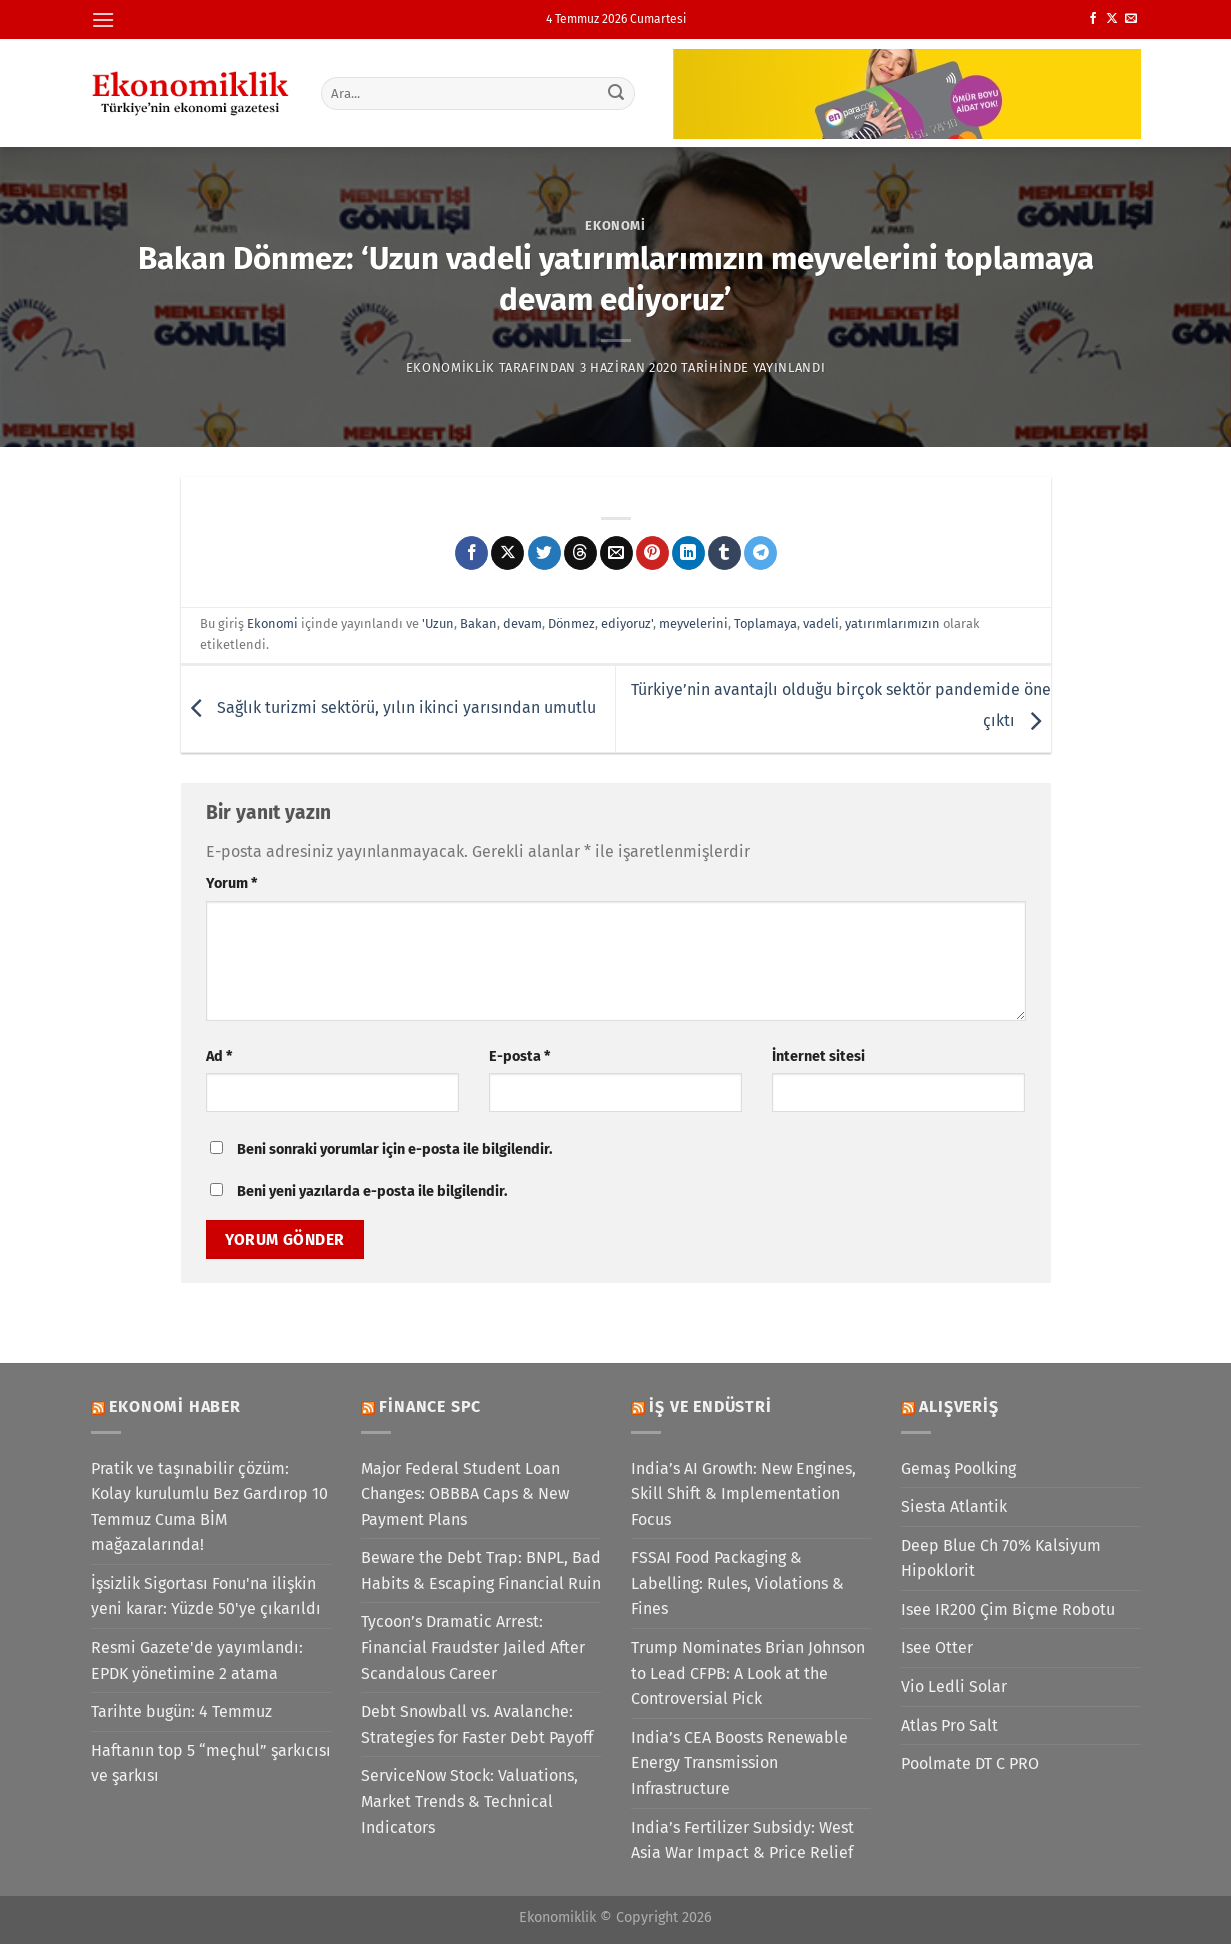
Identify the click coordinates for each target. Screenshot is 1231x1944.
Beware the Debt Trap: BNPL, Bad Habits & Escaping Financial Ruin (481, 1570)
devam (522, 623)
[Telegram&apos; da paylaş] (760, 553)
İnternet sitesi (818, 1056)
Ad (219, 1056)
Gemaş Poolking (958, 1468)
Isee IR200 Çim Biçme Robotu (1008, 1609)
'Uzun (438, 623)
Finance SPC (430, 1406)
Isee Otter (937, 1647)
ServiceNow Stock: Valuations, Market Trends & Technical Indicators (469, 1801)
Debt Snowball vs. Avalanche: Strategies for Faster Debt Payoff (477, 1724)
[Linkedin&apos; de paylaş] (688, 553)
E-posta (519, 1056)
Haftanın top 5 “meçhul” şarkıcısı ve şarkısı (211, 1763)
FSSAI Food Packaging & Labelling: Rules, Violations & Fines (737, 1583)
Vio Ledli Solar (954, 1686)
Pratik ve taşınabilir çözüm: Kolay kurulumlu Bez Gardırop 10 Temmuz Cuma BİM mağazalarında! (209, 1507)
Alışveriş (958, 1406)
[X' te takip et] (1112, 19)
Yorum (231, 883)
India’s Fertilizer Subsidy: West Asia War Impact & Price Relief (742, 1840)
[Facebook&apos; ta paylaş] (471, 553)
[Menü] (103, 19)
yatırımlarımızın (892, 623)
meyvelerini (693, 623)
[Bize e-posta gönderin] (1131, 19)
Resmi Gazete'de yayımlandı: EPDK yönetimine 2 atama (197, 1660)
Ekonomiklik (450, 367)
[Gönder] (616, 93)
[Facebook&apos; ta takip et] (1093, 19)
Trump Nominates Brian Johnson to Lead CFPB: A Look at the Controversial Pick (748, 1673)
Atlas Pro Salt (949, 1725)
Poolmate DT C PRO (970, 1763)
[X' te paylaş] (507, 553)
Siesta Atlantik (954, 1506)
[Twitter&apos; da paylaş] (544, 553)
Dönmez (571, 623)
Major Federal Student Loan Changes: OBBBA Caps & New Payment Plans (465, 1494)
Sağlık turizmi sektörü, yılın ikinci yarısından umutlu (388, 707)
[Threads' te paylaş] (580, 553)
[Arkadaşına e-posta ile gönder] (616, 553)
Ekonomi (615, 225)
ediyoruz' (627, 623)
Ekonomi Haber (174, 1406)
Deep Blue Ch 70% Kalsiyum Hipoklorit (1001, 1558)
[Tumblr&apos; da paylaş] (724, 553)
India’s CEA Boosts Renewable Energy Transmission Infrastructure (739, 1763)
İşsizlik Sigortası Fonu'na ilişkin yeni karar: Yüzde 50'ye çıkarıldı (206, 1596)
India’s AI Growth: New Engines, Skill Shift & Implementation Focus (743, 1494)
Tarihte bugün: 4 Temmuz (181, 1711)
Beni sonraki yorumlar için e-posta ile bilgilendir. (394, 1149)
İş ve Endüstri (710, 1406)
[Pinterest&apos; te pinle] (652, 553)
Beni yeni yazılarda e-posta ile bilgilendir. (372, 1191)
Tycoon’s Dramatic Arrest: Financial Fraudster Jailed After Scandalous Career (473, 1647)
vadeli (821, 623)
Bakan (478, 623)
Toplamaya (765, 623)
